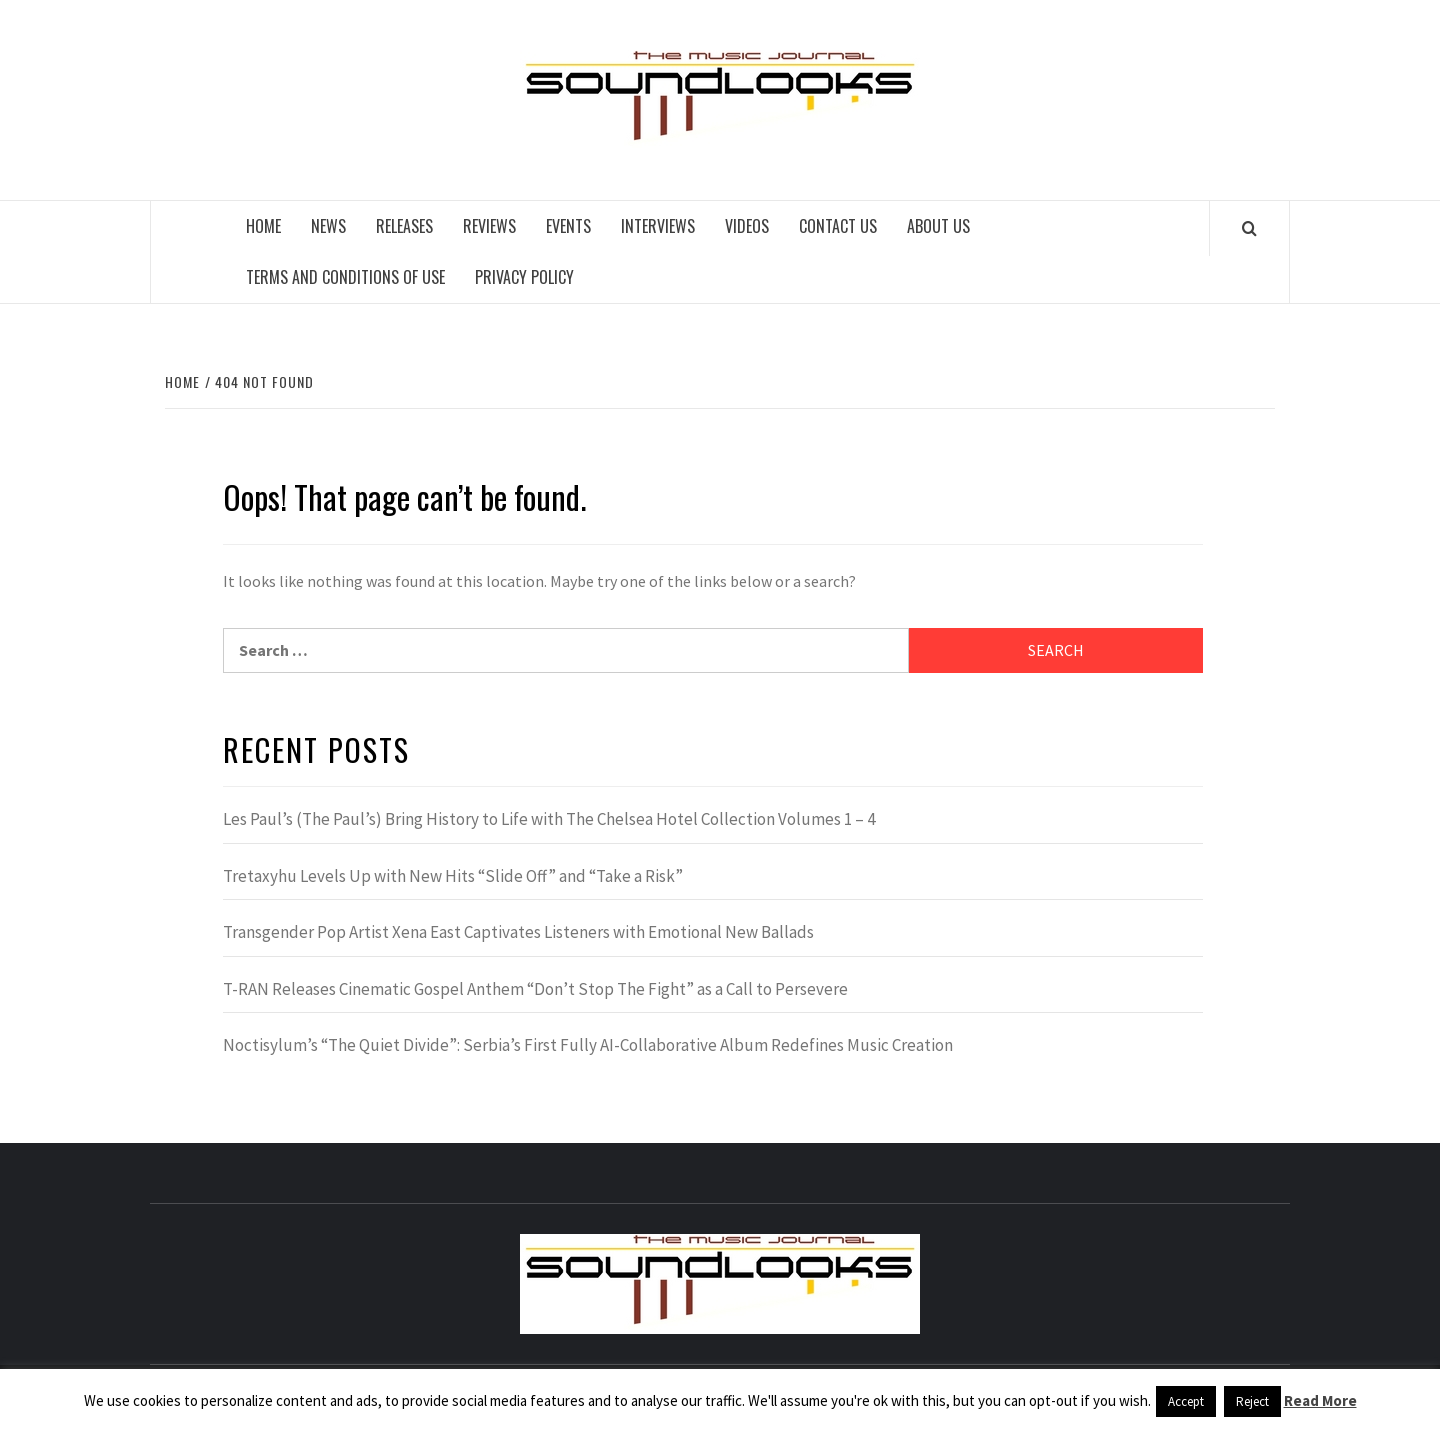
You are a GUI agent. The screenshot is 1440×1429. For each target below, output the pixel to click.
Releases (404, 226)
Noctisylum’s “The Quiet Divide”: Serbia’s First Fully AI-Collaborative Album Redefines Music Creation (588, 1045)
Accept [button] (1186, 1401)
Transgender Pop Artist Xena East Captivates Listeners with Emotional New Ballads (518, 932)
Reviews (489, 226)
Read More (1320, 1400)
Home (263, 226)
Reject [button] (1252, 1401)
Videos (747, 226)
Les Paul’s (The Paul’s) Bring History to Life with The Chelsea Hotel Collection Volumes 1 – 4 (549, 819)
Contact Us (838, 226)
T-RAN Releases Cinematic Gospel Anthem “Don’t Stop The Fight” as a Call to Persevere (535, 989)
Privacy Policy (524, 277)
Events (568, 226)
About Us (938, 226)
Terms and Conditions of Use (345, 277)
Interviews (658, 226)
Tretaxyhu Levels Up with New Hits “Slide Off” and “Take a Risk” (453, 876)
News (328, 226)
